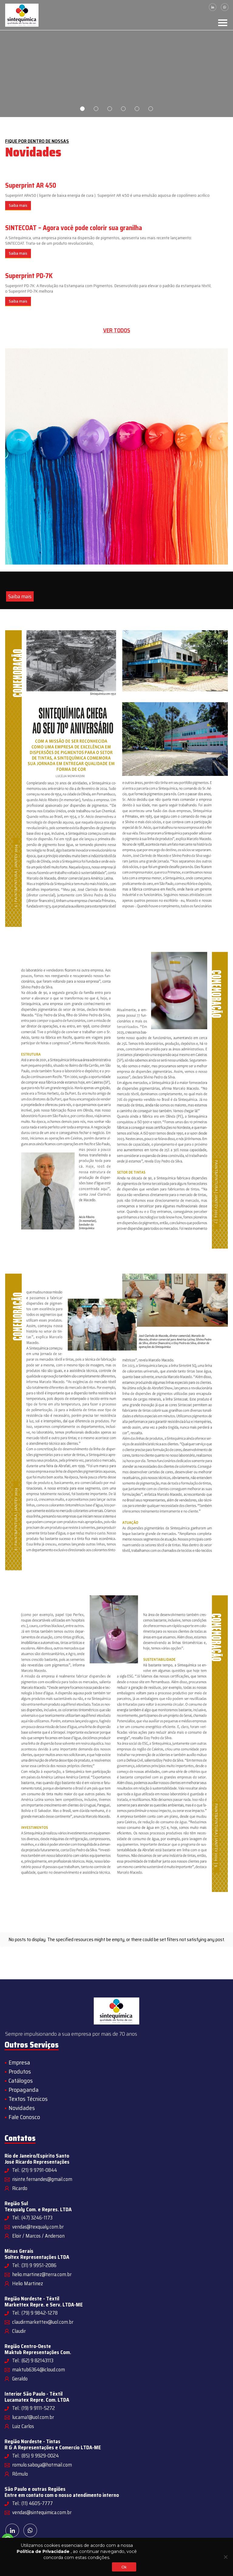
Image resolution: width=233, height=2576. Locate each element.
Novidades (21, 2108)
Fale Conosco (24, 2117)
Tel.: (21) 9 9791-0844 (34, 2170)
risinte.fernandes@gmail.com (42, 2179)
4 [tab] (123, 108)
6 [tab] (150, 108)
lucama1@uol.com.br (33, 2417)
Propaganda (23, 2090)
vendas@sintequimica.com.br (42, 2512)
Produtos (19, 2071)
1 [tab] (82, 108)
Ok (124, 2567)
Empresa (19, 2062)
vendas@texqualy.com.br (38, 2227)
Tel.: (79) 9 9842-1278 (35, 2313)
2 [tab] (96, 108)
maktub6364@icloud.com (38, 2369)
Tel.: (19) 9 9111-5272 (33, 2408)
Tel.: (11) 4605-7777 (32, 2503)
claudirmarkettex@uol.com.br (42, 2322)
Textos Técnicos (28, 2099)
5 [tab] (137, 108)
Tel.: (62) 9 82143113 (32, 2360)
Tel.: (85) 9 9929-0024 (35, 2456)
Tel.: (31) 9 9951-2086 (34, 2265)
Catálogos (20, 2081)
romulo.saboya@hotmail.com (42, 2465)
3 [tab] (109, 108)
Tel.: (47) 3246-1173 (32, 2218)
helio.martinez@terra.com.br (42, 2274)
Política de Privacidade (43, 2551)
